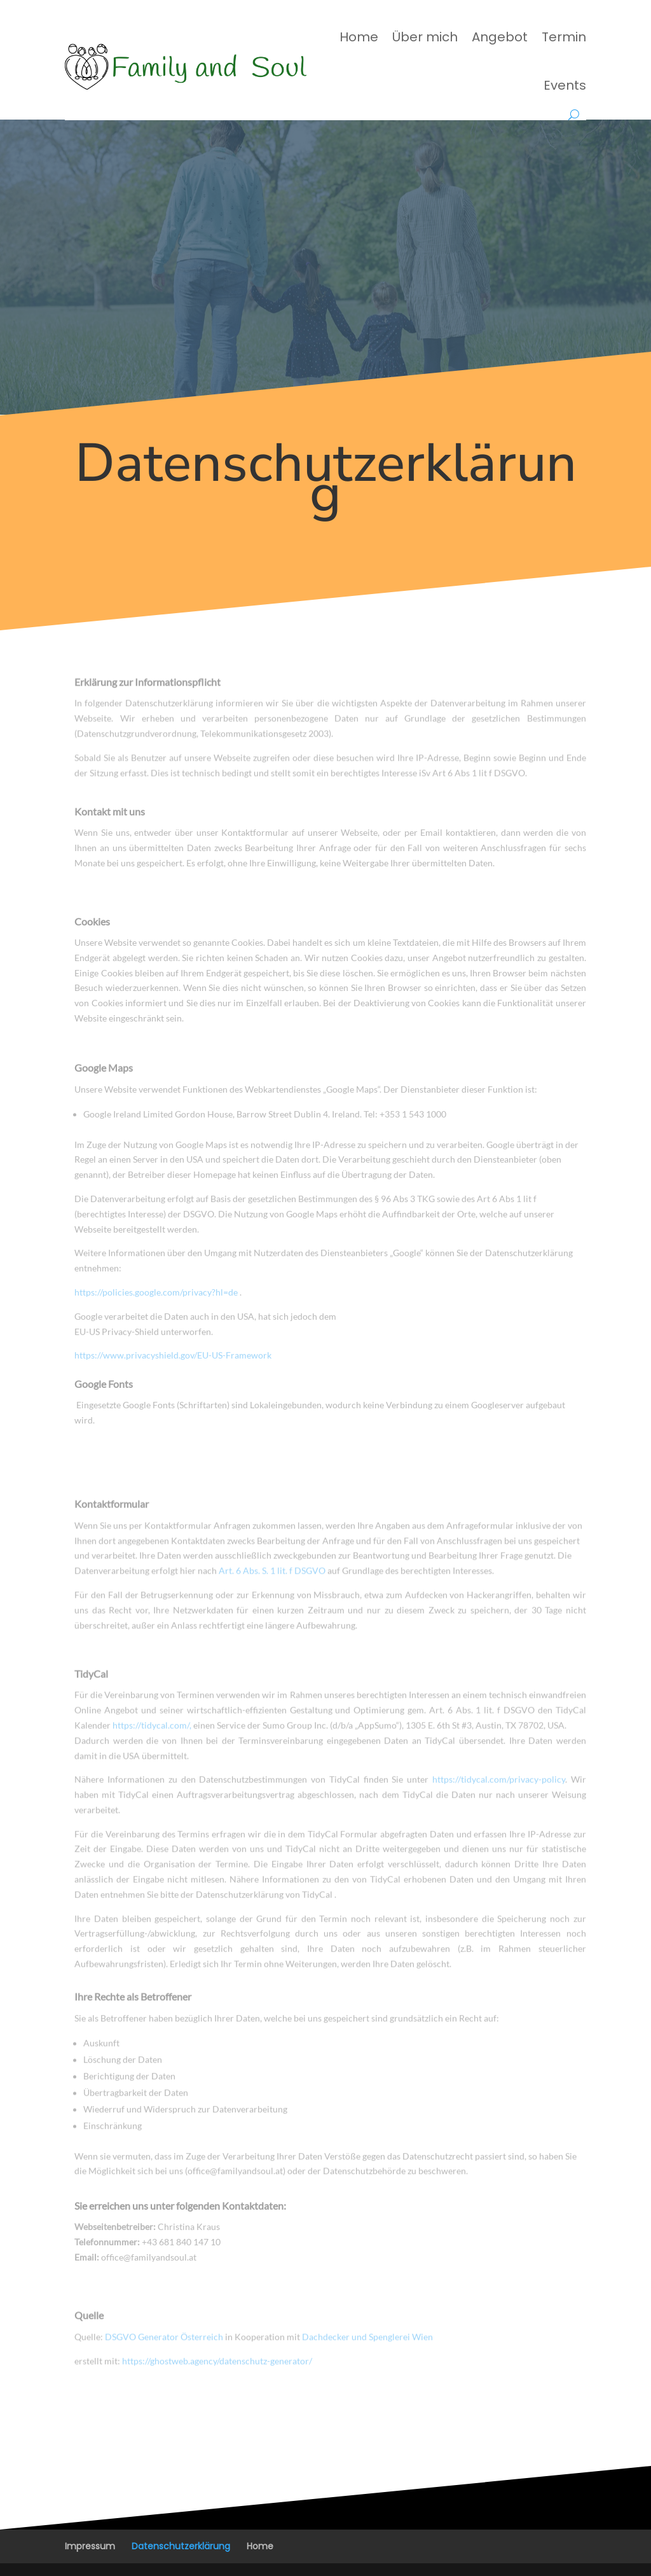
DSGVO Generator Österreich (164, 2340)
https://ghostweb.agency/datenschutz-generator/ (217, 2364)
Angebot (500, 37)
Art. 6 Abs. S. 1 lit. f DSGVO (272, 1575)
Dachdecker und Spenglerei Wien (367, 2340)
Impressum (90, 2546)
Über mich (425, 37)
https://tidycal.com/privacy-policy (498, 1789)
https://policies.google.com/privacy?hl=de (157, 1302)
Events (565, 85)
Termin (564, 37)
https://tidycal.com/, (152, 1734)
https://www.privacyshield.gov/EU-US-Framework (172, 1365)
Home (358, 37)
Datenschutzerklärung (181, 2546)
